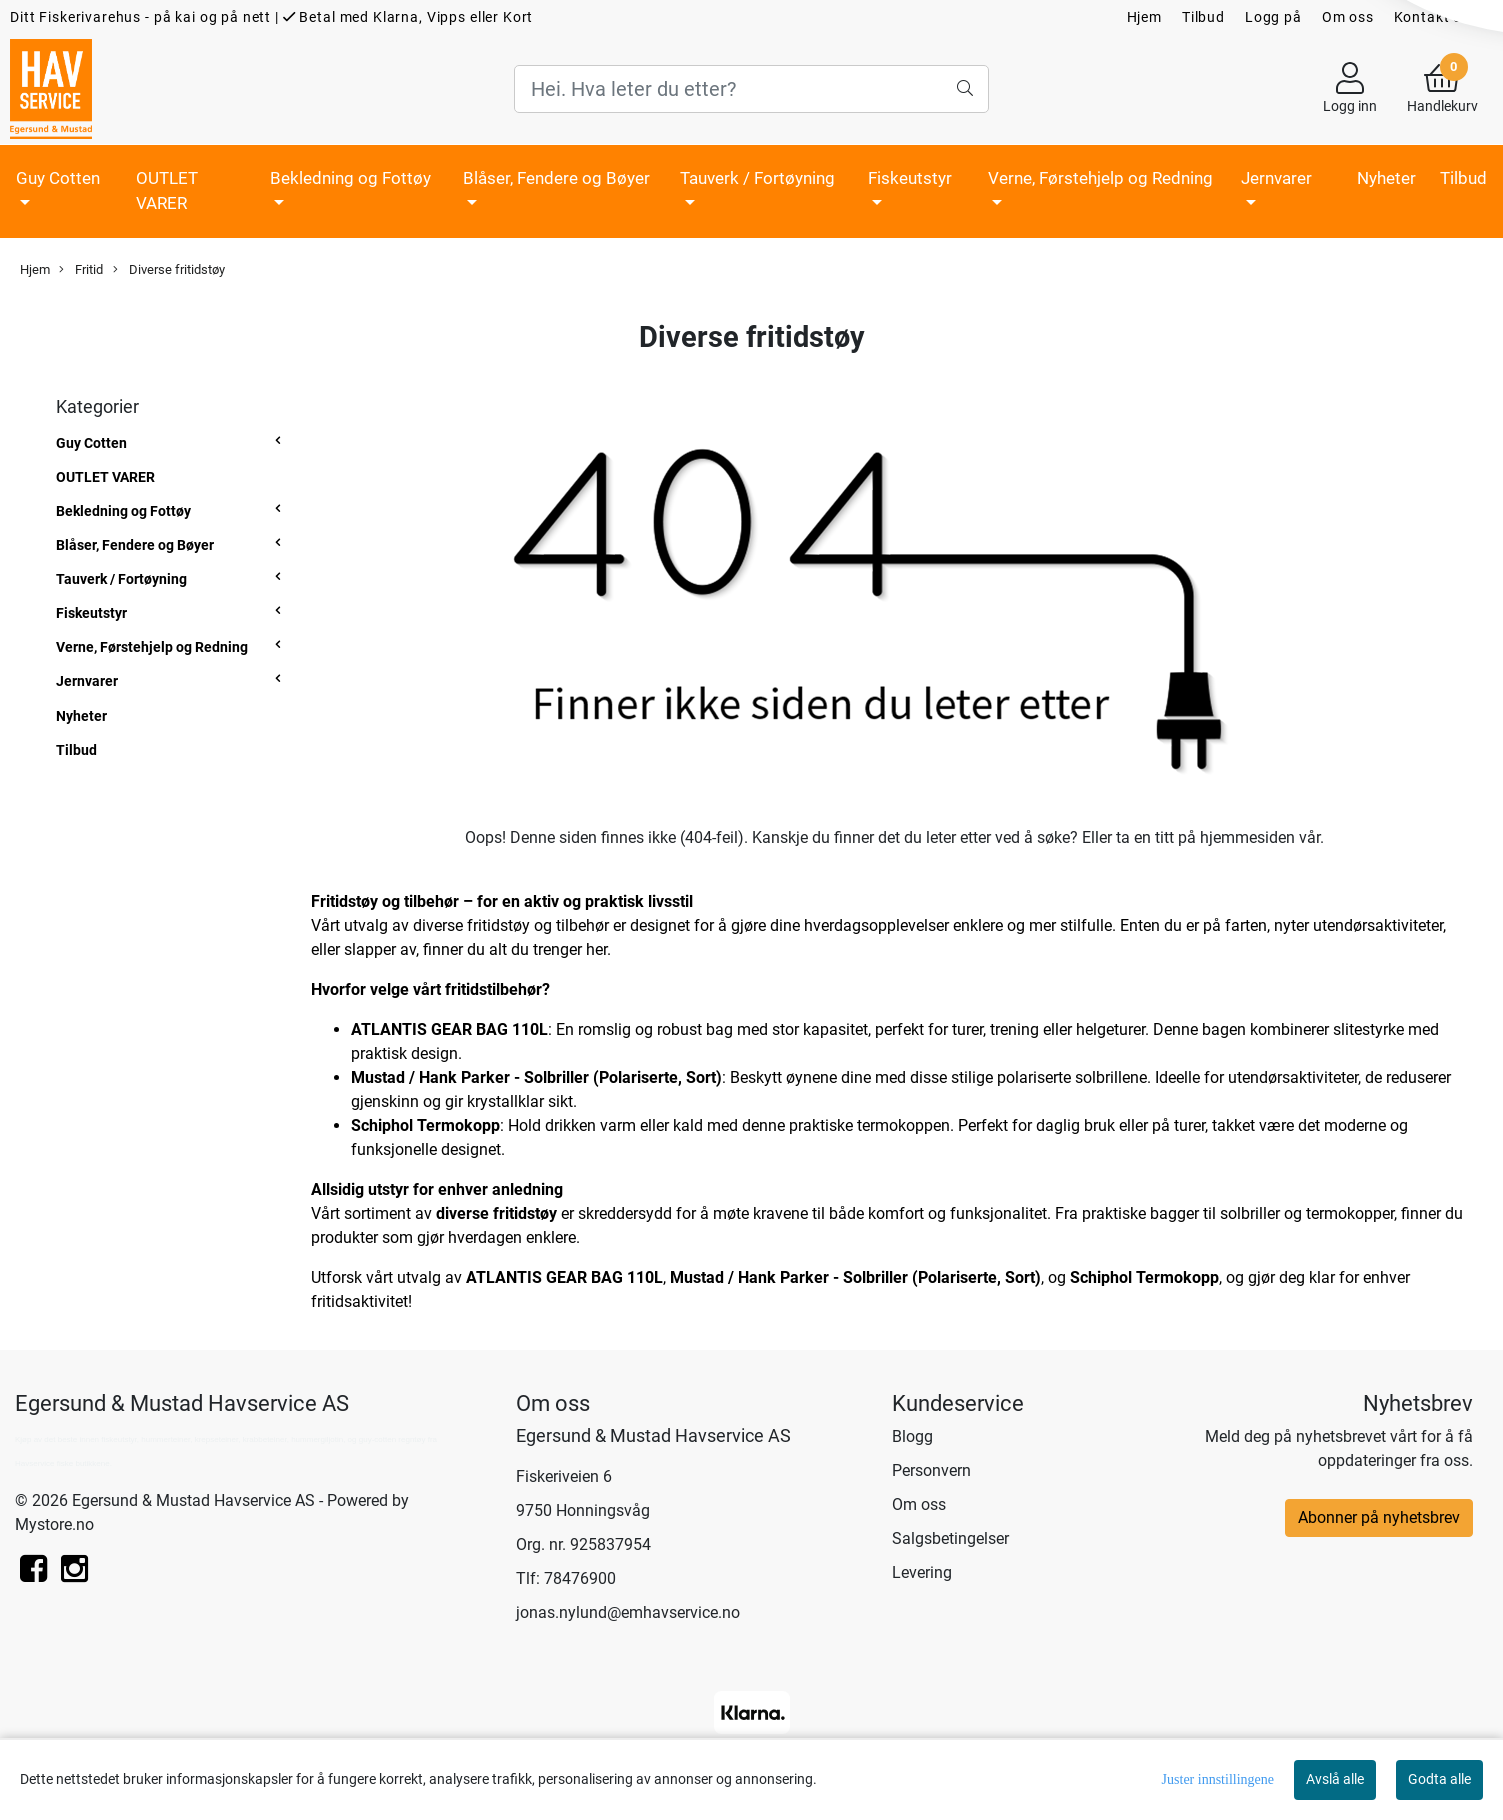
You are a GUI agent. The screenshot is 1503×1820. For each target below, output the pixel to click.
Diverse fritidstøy (169, 270)
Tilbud (1203, 17)
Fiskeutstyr (910, 178)
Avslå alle (1335, 1779)
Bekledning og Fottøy (350, 178)
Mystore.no (54, 1524)
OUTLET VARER (167, 191)
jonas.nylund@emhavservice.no (628, 1612)
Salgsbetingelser (950, 1538)
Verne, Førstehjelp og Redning (1100, 178)
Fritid (81, 270)
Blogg (912, 1436)
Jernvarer (1276, 178)
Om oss (1348, 17)
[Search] (751, 89)
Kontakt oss (1436, 17)
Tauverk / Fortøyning (757, 178)
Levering (922, 1572)
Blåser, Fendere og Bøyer (556, 178)
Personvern (931, 1470)
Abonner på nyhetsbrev (1379, 1517)
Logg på (1273, 17)
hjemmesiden (1247, 837)
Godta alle (1439, 1779)
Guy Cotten (58, 178)
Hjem (1144, 17)
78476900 (580, 1578)
